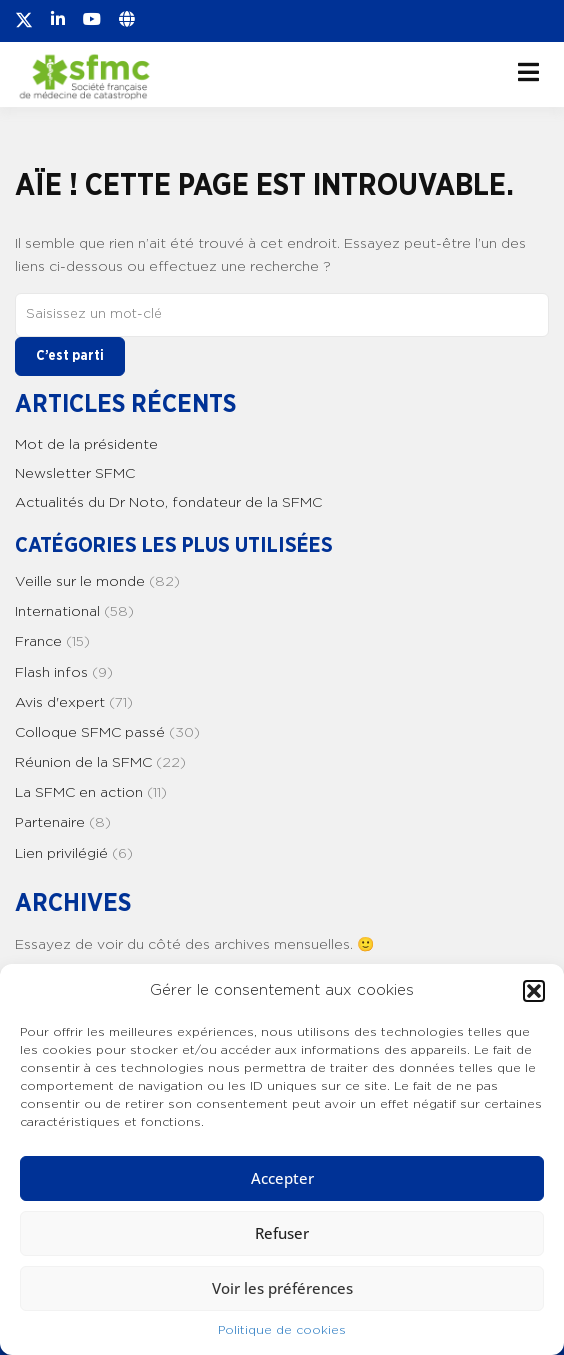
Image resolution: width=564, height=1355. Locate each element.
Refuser (282, 1233)
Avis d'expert (60, 703)
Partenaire (50, 823)
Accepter (282, 1178)
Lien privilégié (61, 854)
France (38, 642)
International (57, 612)
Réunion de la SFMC (83, 763)
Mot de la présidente (86, 445)
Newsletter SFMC (75, 474)
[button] (534, 991)
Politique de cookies (282, 1330)
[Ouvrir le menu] (528, 72)
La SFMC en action (79, 793)
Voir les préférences (282, 1288)
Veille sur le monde (80, 582)
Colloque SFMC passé (90, 733)
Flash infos (51, 673)
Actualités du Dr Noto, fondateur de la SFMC (168, 503)
